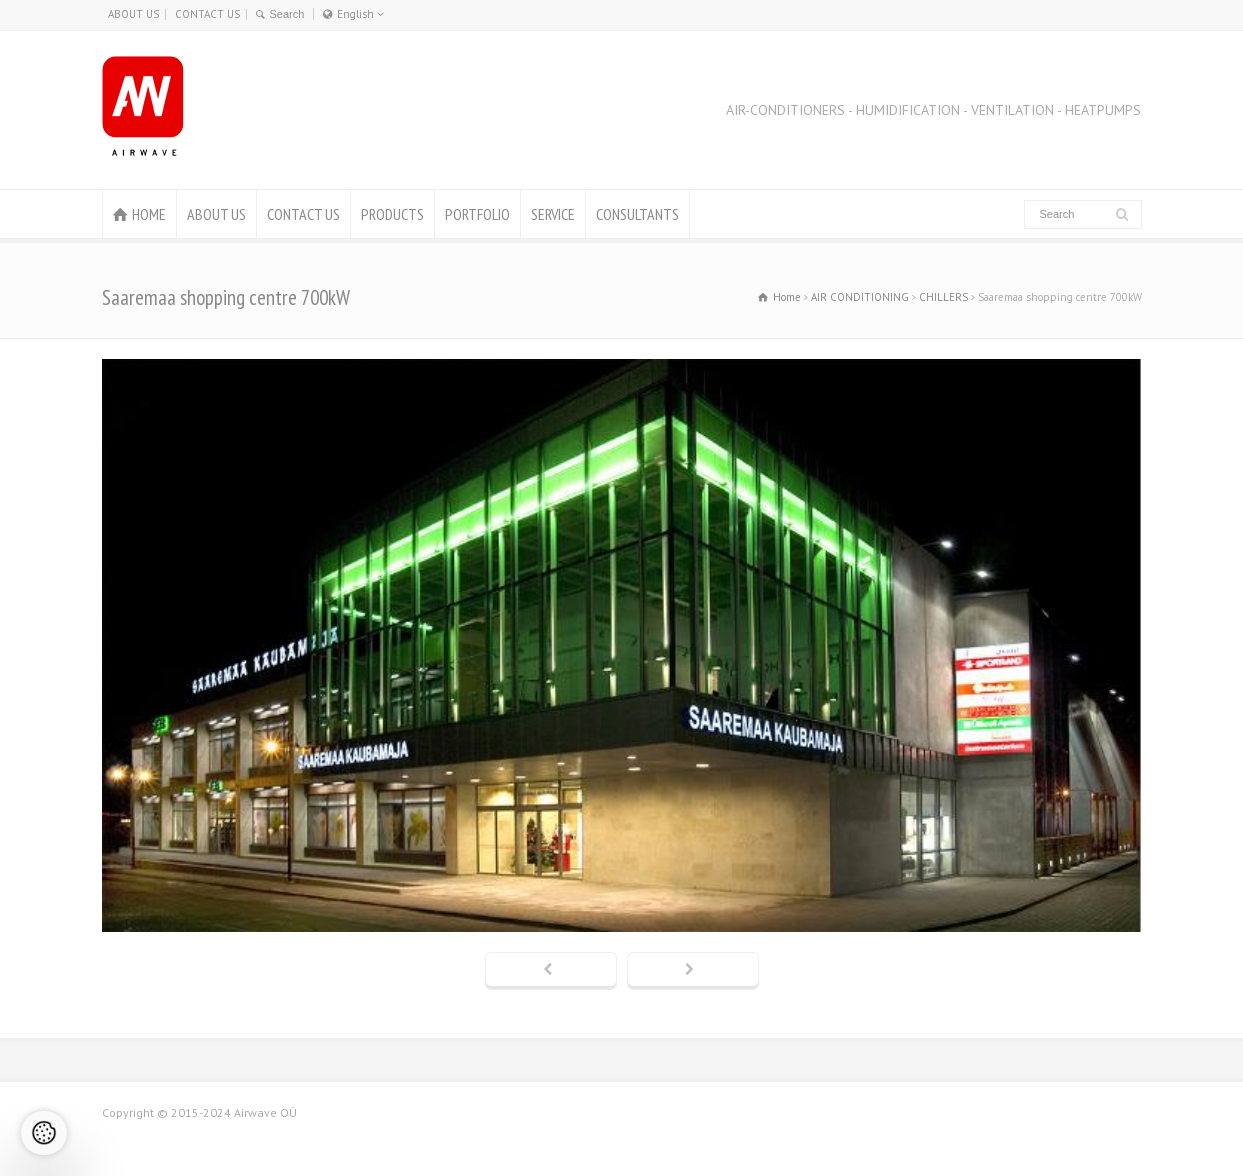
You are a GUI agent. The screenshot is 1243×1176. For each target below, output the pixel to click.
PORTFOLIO (477, 214)
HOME (149, 214)
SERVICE (553, 214)
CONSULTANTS (637, 214)
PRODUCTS (392, 214)
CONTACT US (207, 14)
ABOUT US (133, 14)
